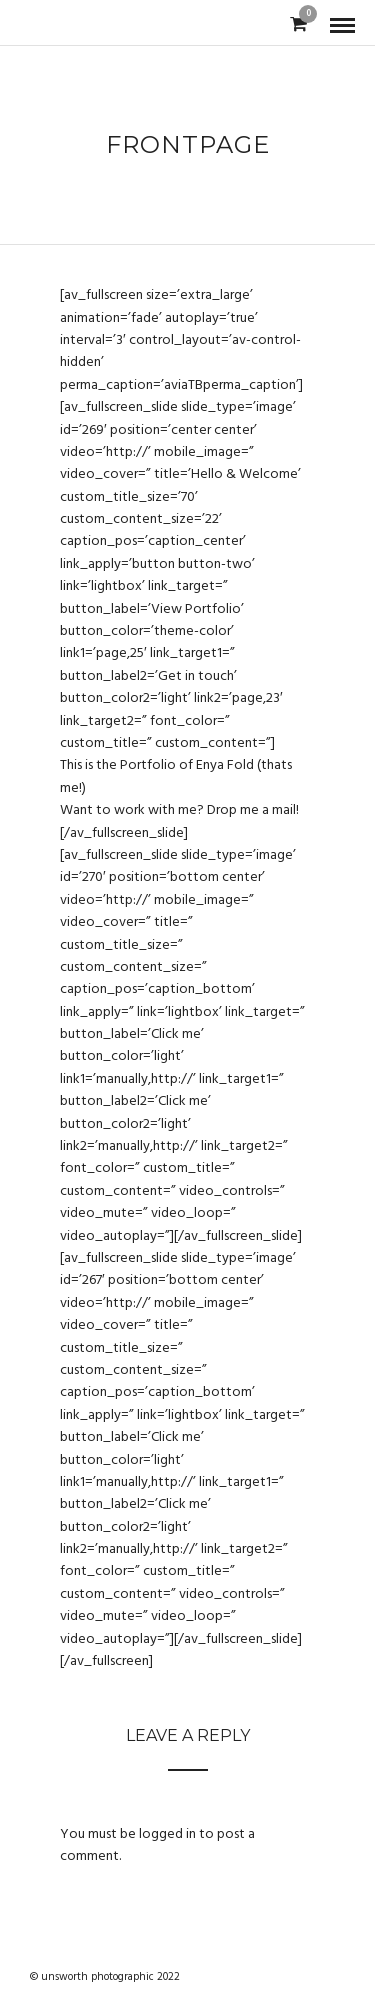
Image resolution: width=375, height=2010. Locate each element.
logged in (167, 1834)
